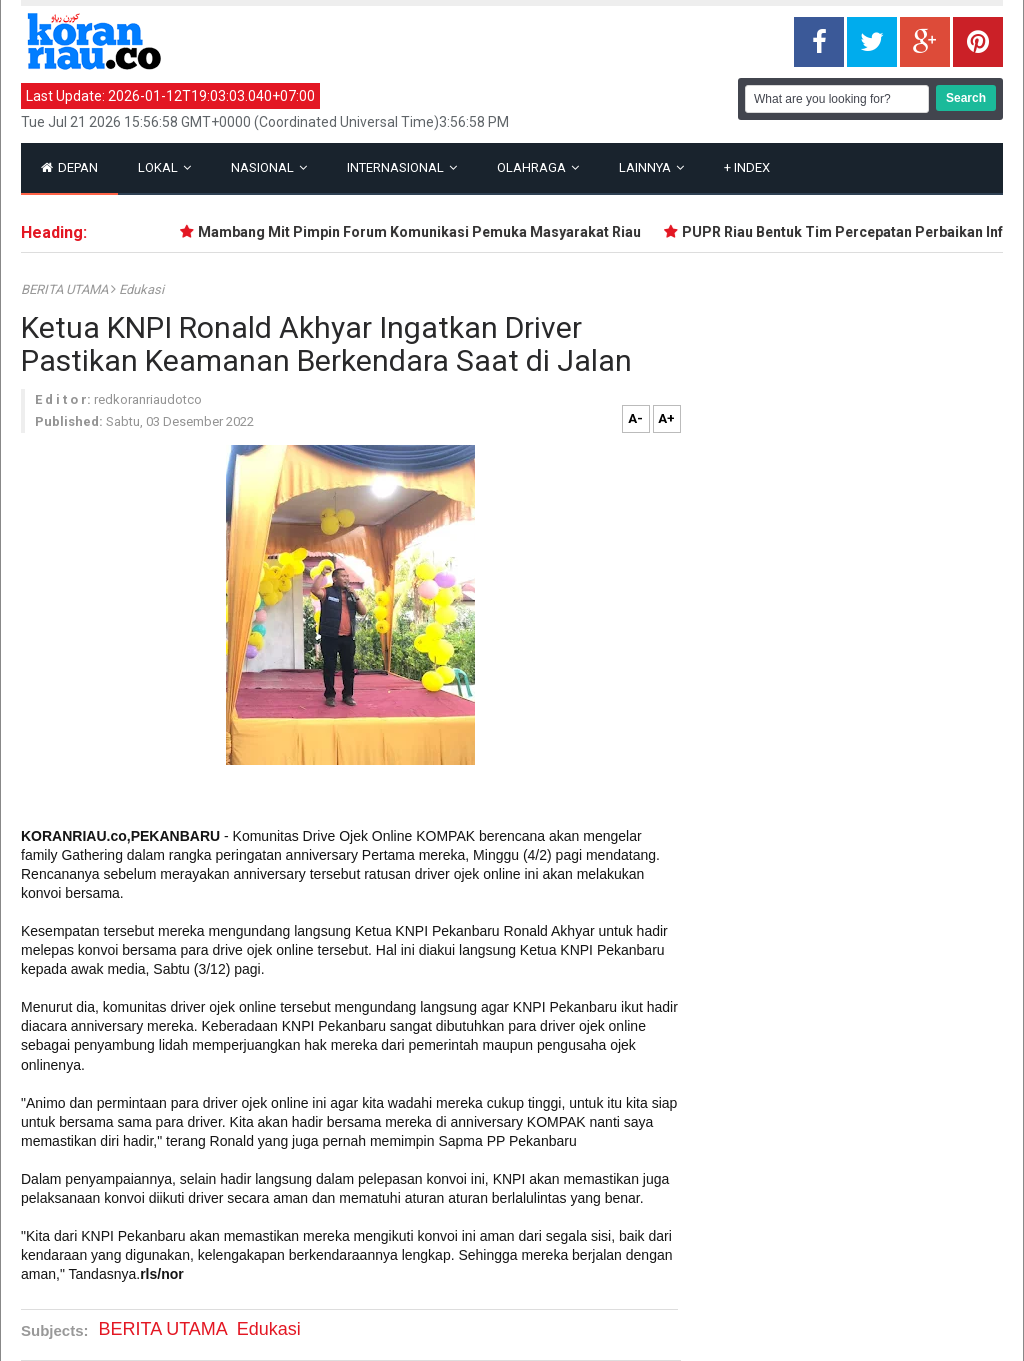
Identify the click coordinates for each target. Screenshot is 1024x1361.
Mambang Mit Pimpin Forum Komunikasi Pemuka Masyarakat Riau (426, 232)
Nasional (269, 167)
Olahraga (538, 167)
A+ (666, 418)
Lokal (164, 167)
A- (635, 418)
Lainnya (651, 167)
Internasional (402, 167)
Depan (69, 167)
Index (747, 167)
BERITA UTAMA (66, 289)
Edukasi (141, 289)
